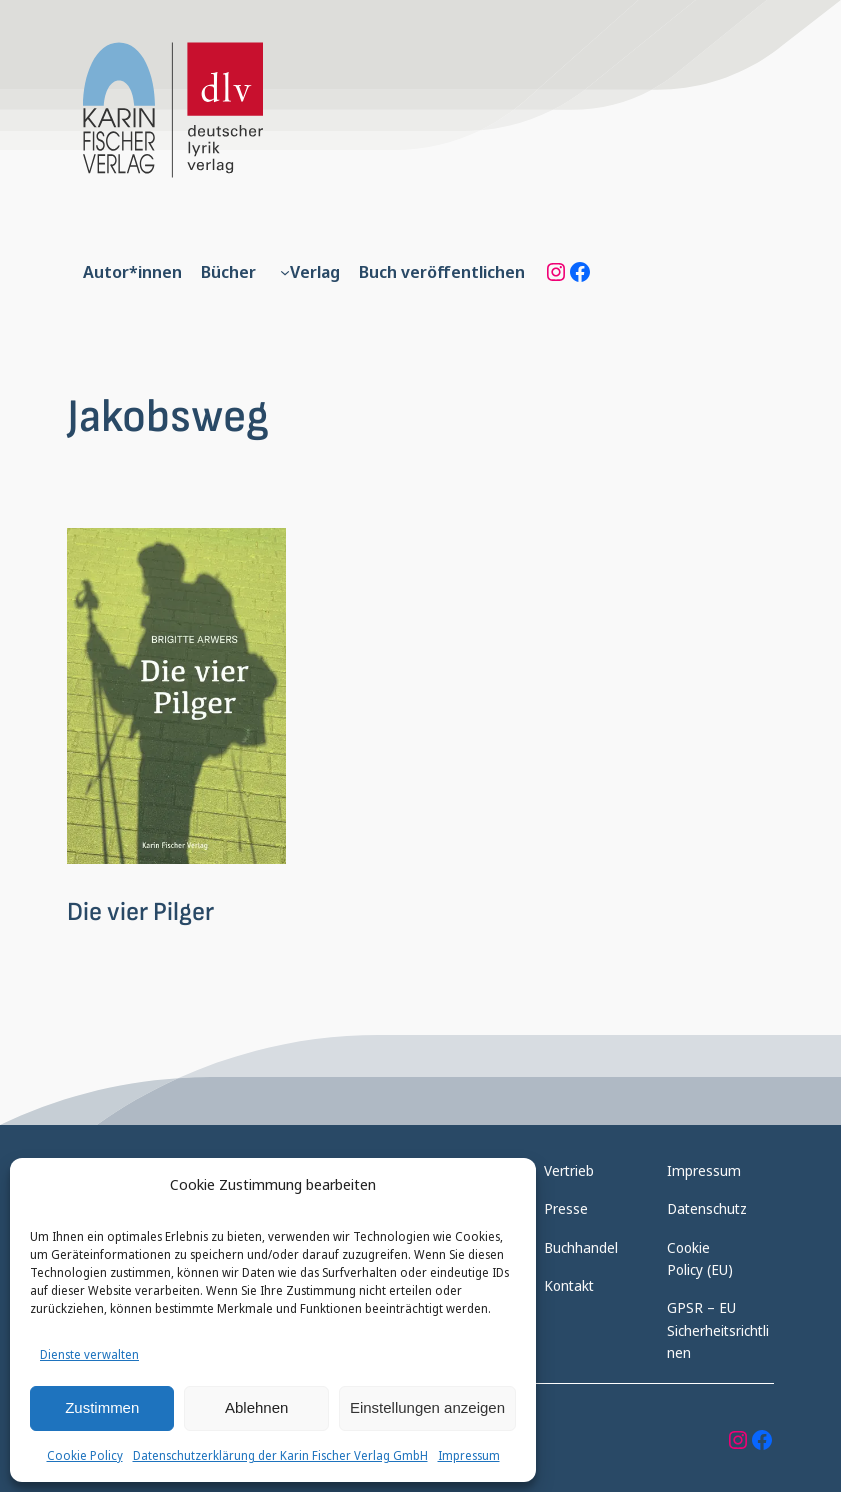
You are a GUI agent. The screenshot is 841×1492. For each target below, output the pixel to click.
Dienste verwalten (89, 1354)
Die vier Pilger (140, 912)
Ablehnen (256, 1407)
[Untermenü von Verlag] (285, 272)
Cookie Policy (85, 1455)
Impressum (469, 1455)
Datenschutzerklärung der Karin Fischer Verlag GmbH (280, 1455)
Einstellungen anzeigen (427, 1407)
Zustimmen (102, 1407)
